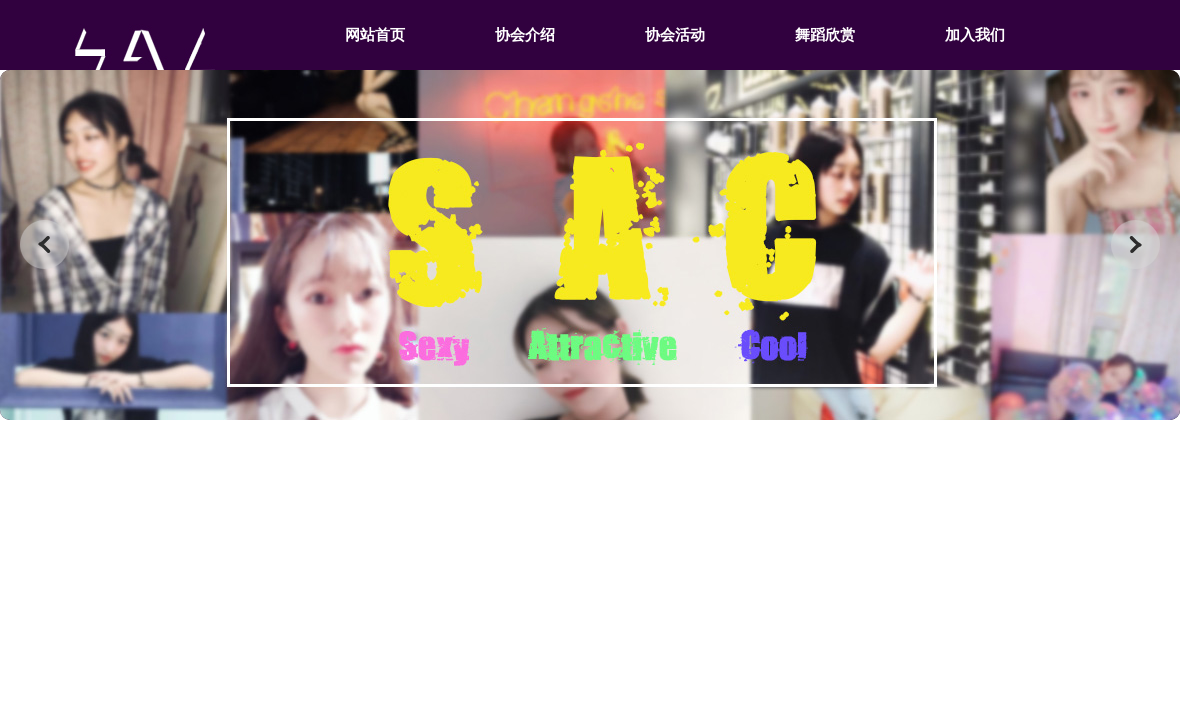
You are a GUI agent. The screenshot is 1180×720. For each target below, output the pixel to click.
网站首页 (375, 35)
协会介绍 (525, 35)
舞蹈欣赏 (825, 35)
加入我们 (975, 35)
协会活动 (675, 35)
